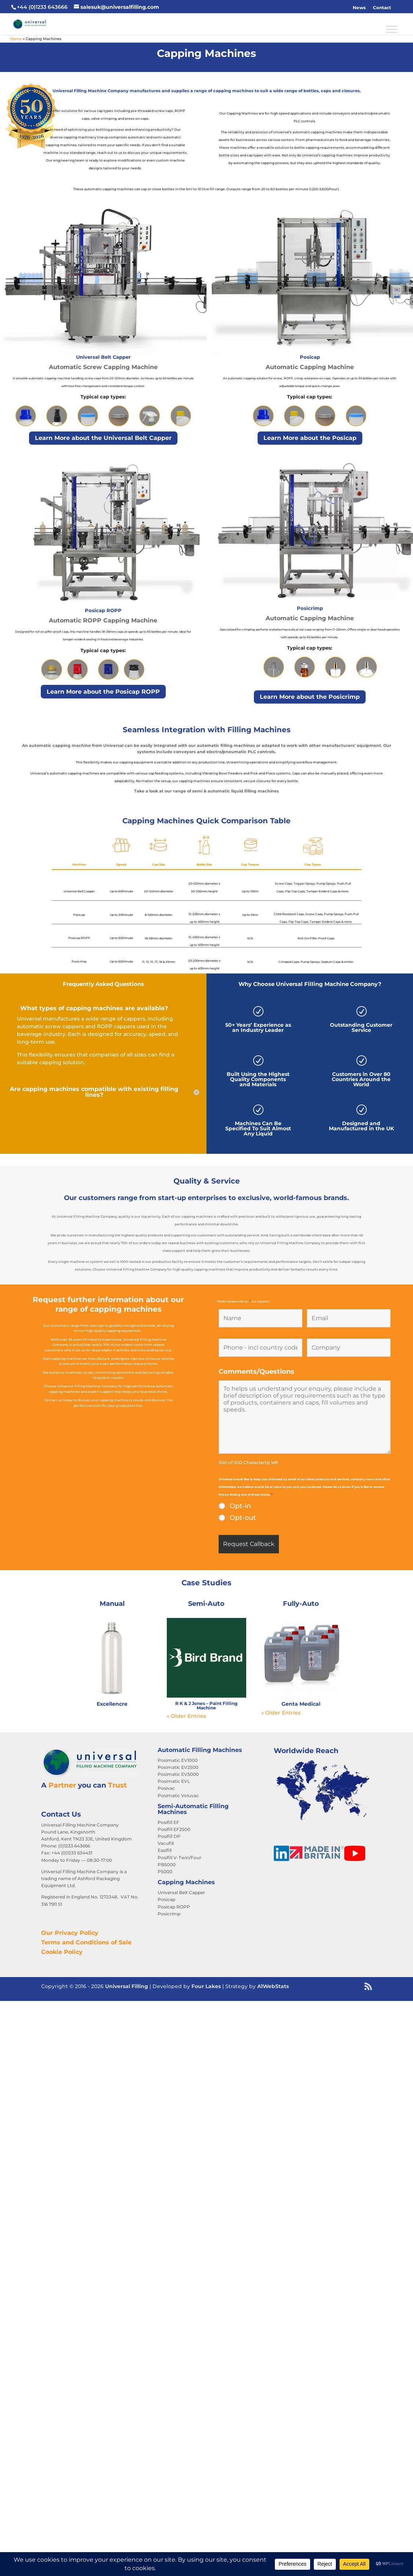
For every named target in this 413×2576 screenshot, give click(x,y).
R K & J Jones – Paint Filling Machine (206, 1705)
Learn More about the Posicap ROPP (103, 691)
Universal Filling (126, 1986)
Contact (382, 7)
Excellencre (112, 1704)
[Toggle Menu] (392, 29)
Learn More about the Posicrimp (310, 696)
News (359, 7)
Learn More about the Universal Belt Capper (103, 437)
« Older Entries (186, 1716)
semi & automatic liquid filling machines (235, 791)
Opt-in (240, 1506)
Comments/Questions (256, 1372)
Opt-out (243, 1517)
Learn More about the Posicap (309, 437)
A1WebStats (273, 1986)
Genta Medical (300, 1704)
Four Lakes (206, 1986)
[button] (398, 7)
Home (16, 38)
